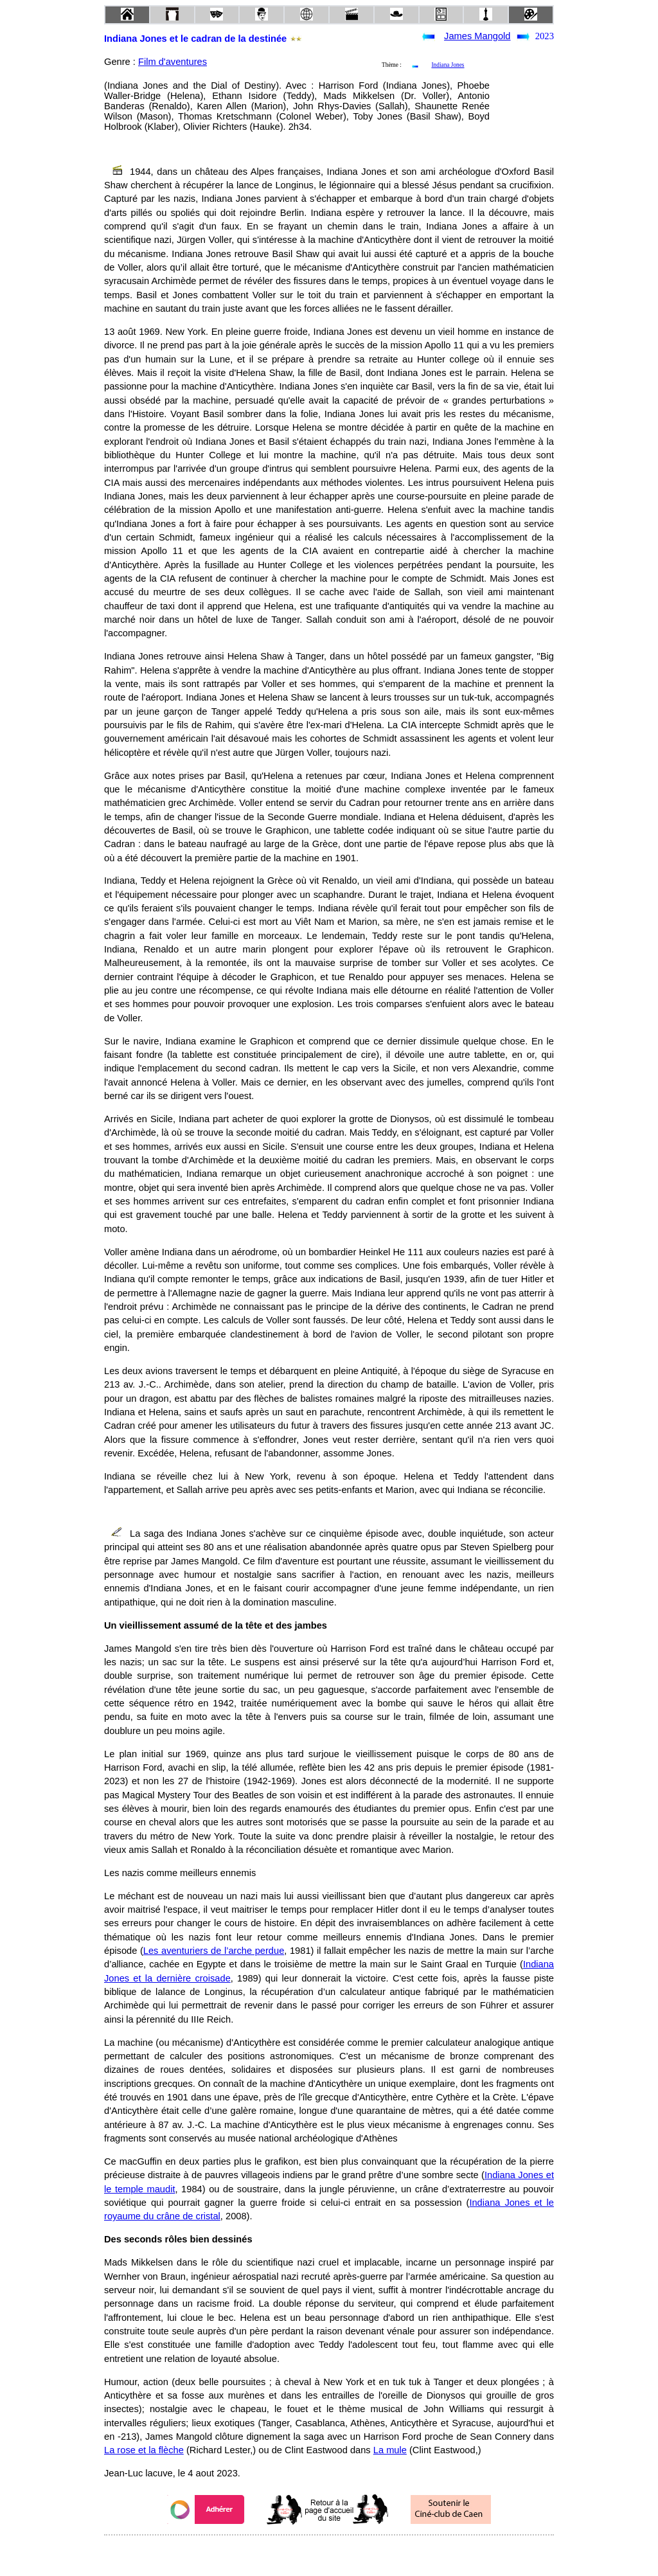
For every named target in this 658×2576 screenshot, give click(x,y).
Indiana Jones (447, 65)
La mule (390, 2450)
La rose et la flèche (144, 2450)
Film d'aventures (172, 62)
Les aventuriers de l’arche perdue (214, 1950)
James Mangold (477, 36)
